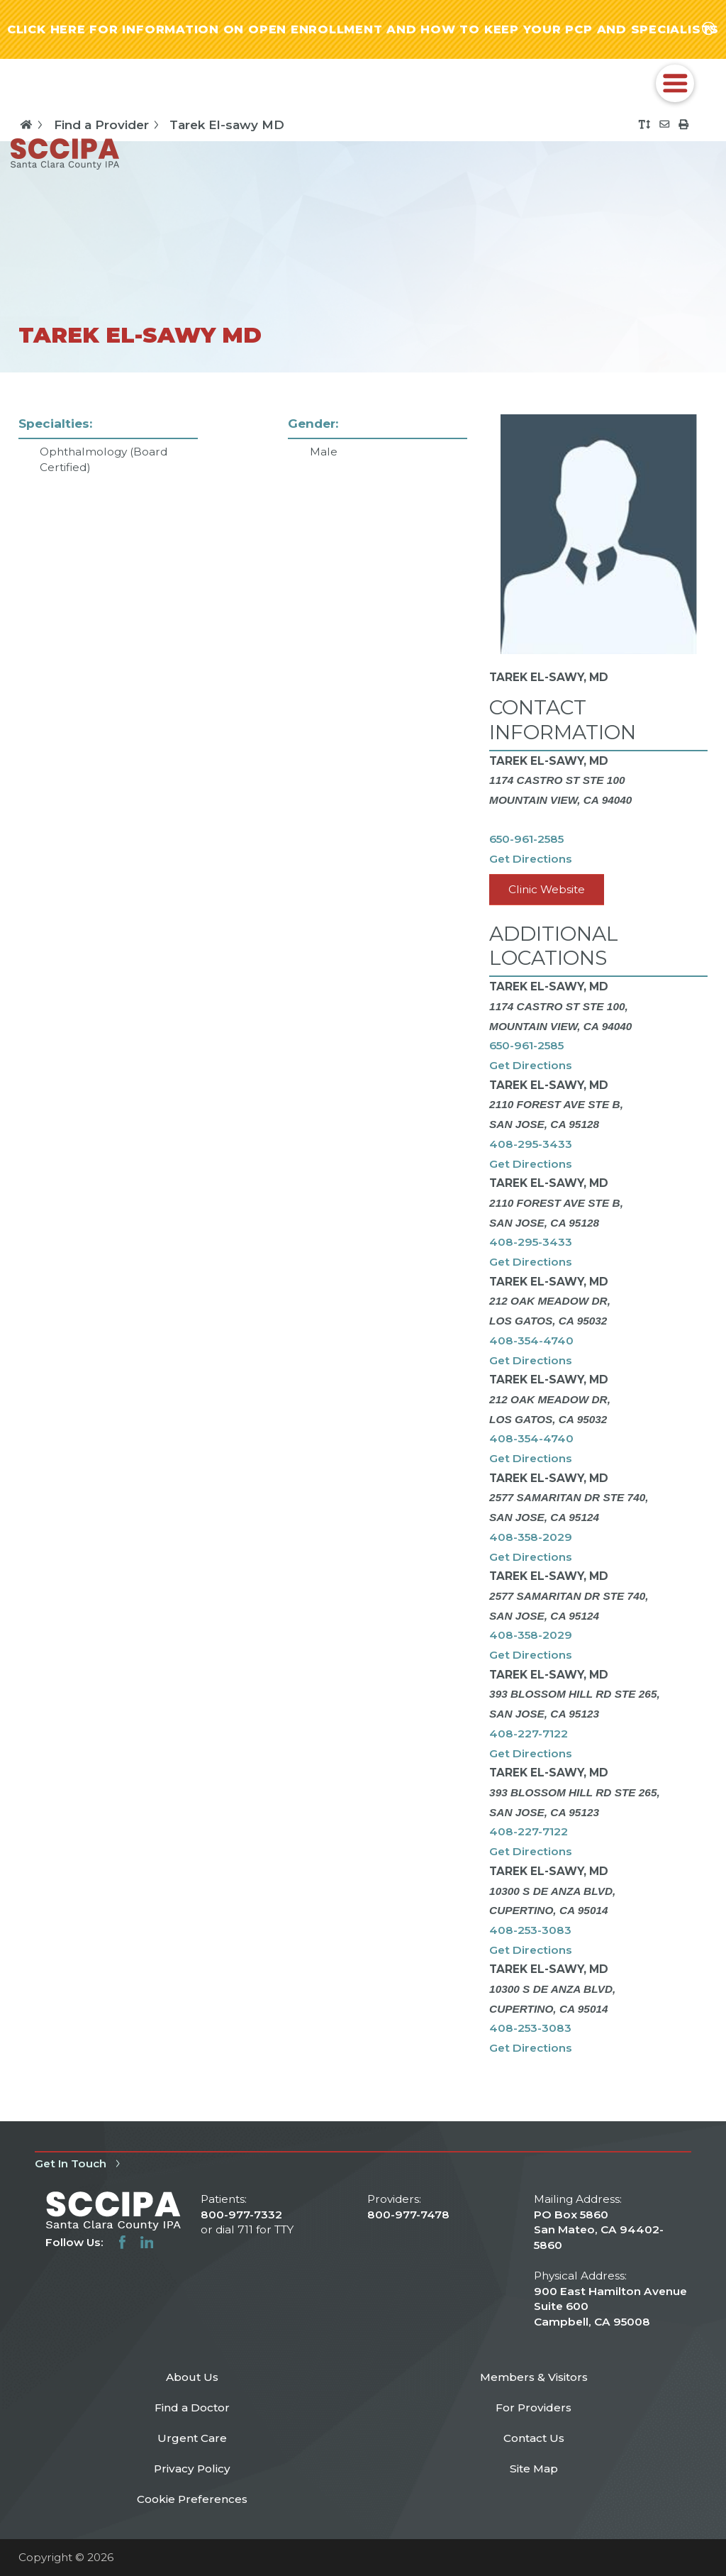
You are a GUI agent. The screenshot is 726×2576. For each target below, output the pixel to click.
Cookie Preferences (192, 2499)
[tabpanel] (363, 1247)
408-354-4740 (531, 1340)
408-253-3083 (530, 1930)
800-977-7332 (241, 2214)
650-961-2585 (526, 839)
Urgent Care (192, 2438)
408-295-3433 (530, 1144)
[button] (675, 84)
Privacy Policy (192, 2468)
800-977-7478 (408, 2214)
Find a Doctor (192, 2407)
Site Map (534, 2468)
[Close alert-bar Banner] (708, 29)
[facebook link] (122, 2242)
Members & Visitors (534, 2377)
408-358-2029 (530, 1537)
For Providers (533, 2407)
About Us (192, 2377)
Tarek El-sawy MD (226, 124)
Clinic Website (546, 889)
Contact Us (533, 2438)
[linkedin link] (147, 2242)
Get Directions (530, 859)
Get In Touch (80, 2163)
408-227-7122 (528, 1733)
